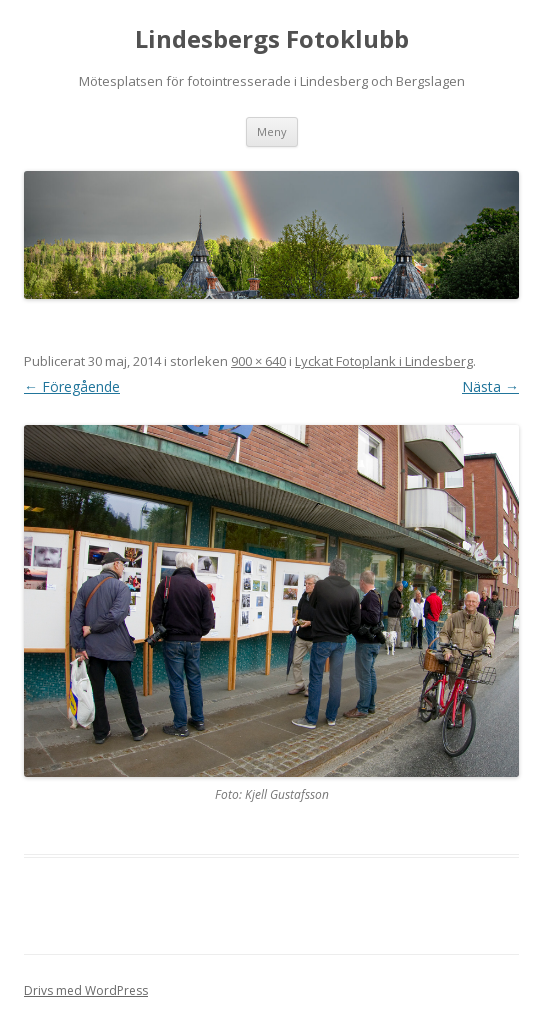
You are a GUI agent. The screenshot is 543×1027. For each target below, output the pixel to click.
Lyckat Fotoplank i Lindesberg (384, 361)
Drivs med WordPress (86, 990)
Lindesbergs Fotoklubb (272, 39)
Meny (272, 131)
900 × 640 (258, 361)
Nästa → (490, 386)
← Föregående (72, 386)
